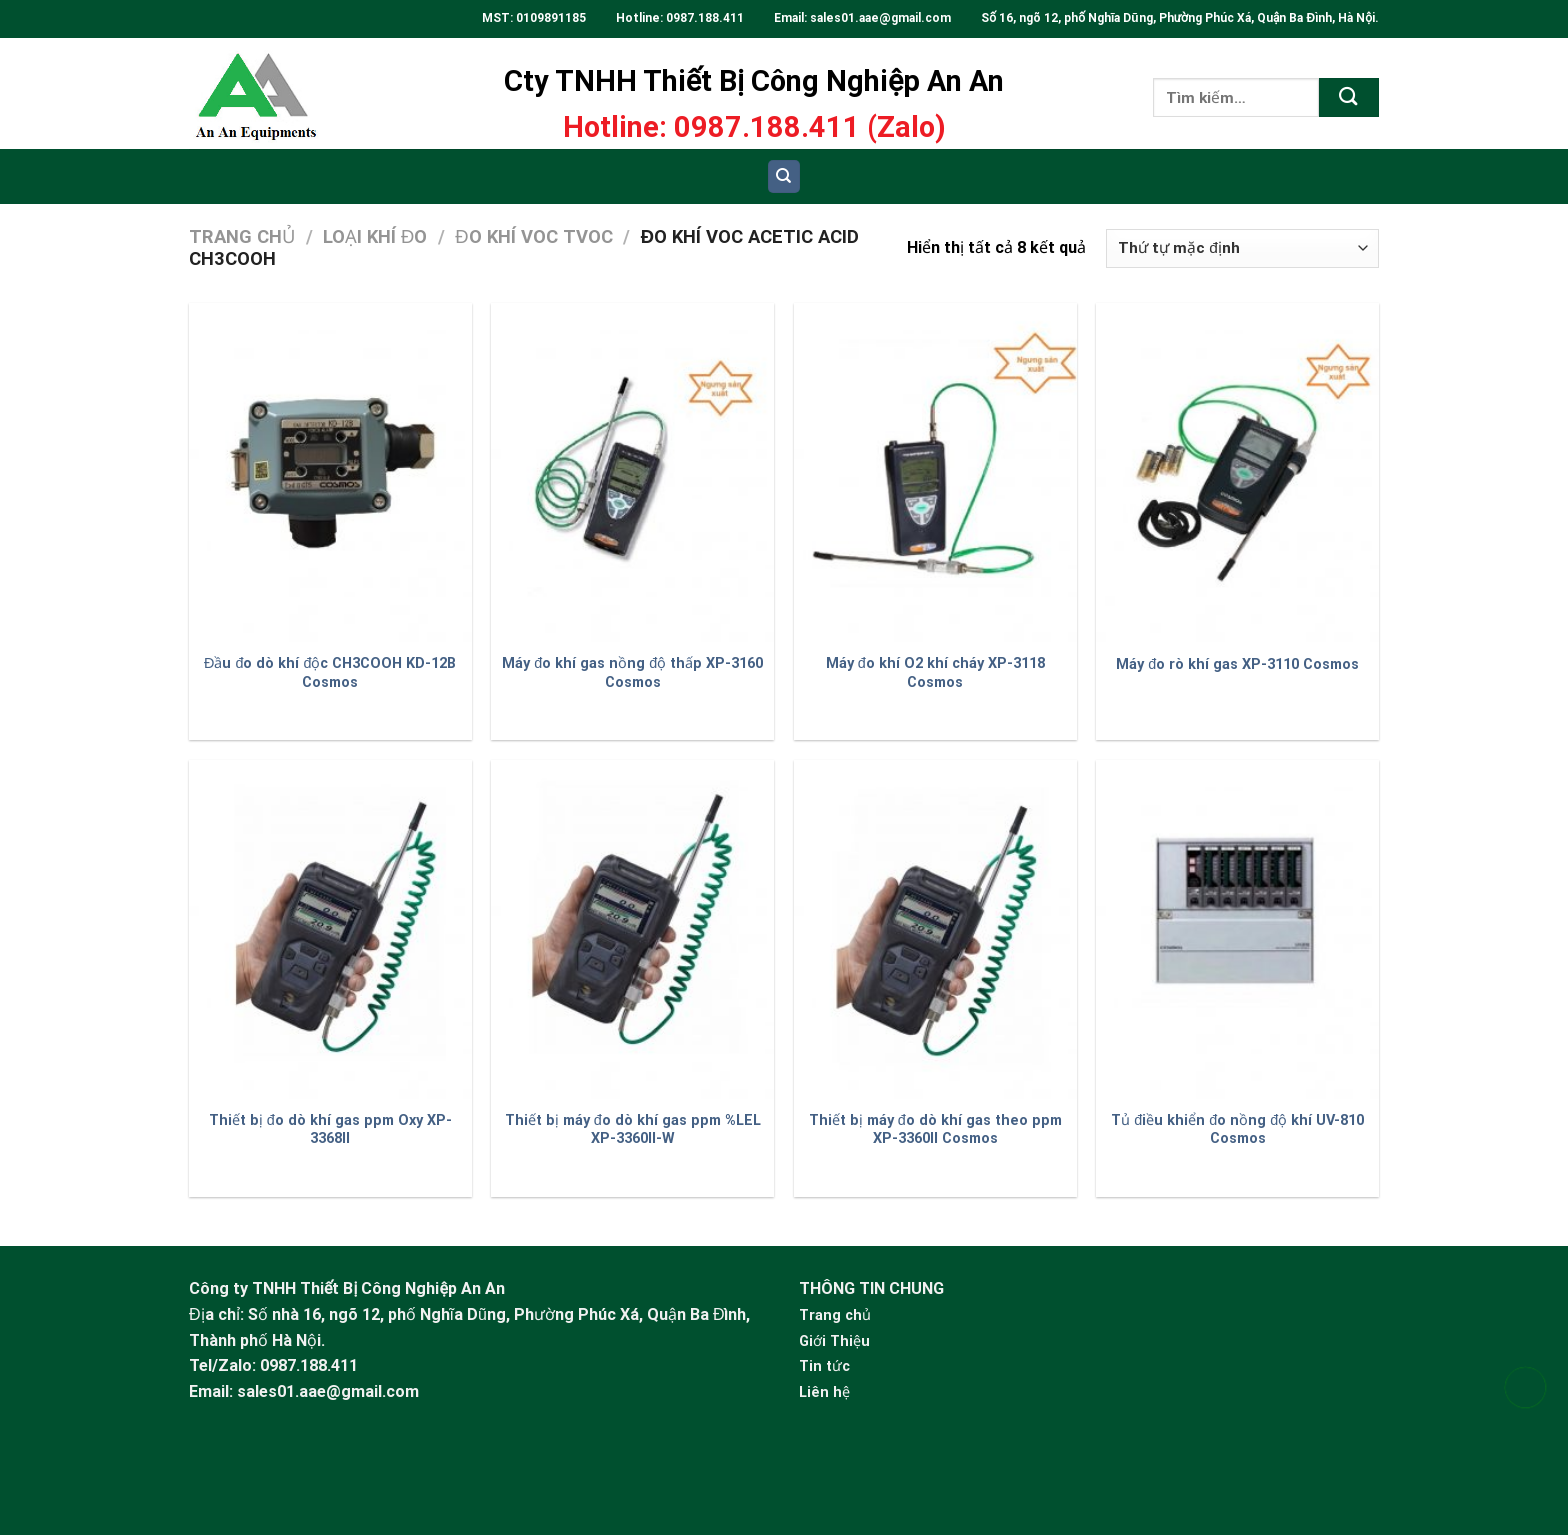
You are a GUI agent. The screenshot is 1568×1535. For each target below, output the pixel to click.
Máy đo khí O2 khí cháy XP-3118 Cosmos (935, 673)
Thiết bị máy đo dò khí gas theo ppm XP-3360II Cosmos (935, 1130)
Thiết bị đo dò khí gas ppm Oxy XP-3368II (330, 1130)
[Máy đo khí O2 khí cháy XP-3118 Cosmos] (935, 472)
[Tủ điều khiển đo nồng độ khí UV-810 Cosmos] (1237, 929)
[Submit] (1349, 97)
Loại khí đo (375, 236)
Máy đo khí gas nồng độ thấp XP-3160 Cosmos (632, 673)
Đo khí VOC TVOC (533, 236)
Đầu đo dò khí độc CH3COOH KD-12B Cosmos (330, 673)
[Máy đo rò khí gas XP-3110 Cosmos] (1237, 472)
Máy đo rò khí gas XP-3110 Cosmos (1237, 664)
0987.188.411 (705, 18)
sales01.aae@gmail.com (882, 18)
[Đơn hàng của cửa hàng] (1242, 248)
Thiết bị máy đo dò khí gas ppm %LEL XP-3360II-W (633, 1130)
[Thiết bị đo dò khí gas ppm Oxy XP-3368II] (330, 929)
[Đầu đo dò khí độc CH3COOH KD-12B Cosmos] (330, 472)
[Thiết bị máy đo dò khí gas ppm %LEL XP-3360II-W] (632, 929)
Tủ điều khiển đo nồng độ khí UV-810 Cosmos (1237, 1130)
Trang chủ (242, 236)
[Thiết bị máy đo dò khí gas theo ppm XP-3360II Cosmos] (935, 929)
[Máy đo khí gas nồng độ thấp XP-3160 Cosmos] (632, 472)
